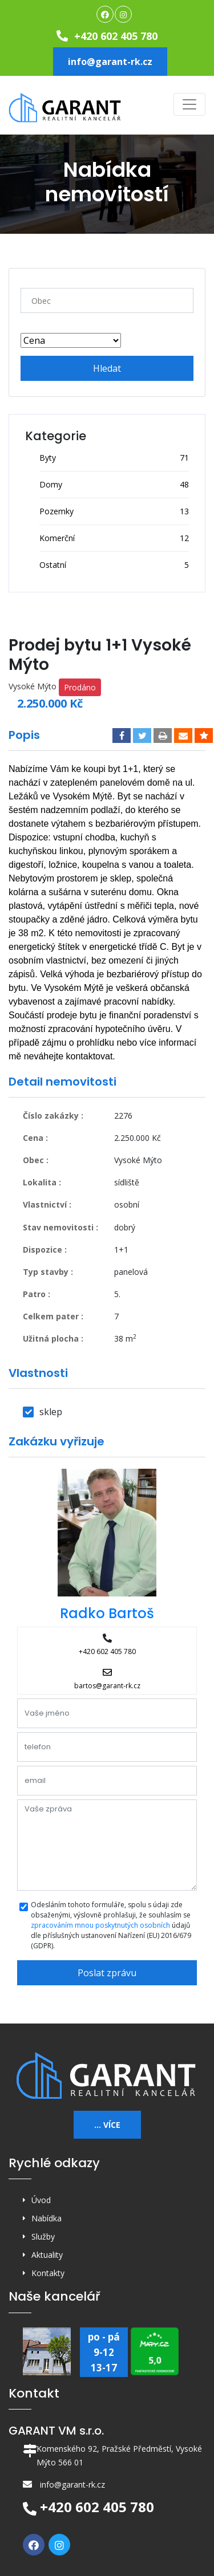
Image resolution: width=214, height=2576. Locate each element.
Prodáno (80, 687)
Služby (43, 2236)
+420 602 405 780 (107, 36)
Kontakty (47, 2273)
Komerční (57, 538)
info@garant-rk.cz (110, 61)
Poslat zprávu (107, 1972)
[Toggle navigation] (189, 104)
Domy (50, 484)
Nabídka (46, 2218)
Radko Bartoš (107, 1613)
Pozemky (56, 511)
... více (107, 2124)
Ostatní (52, 564)
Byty (47, 457)
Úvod (41, 2200)
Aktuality (47, 2254)
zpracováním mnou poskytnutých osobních (100, 1925)
